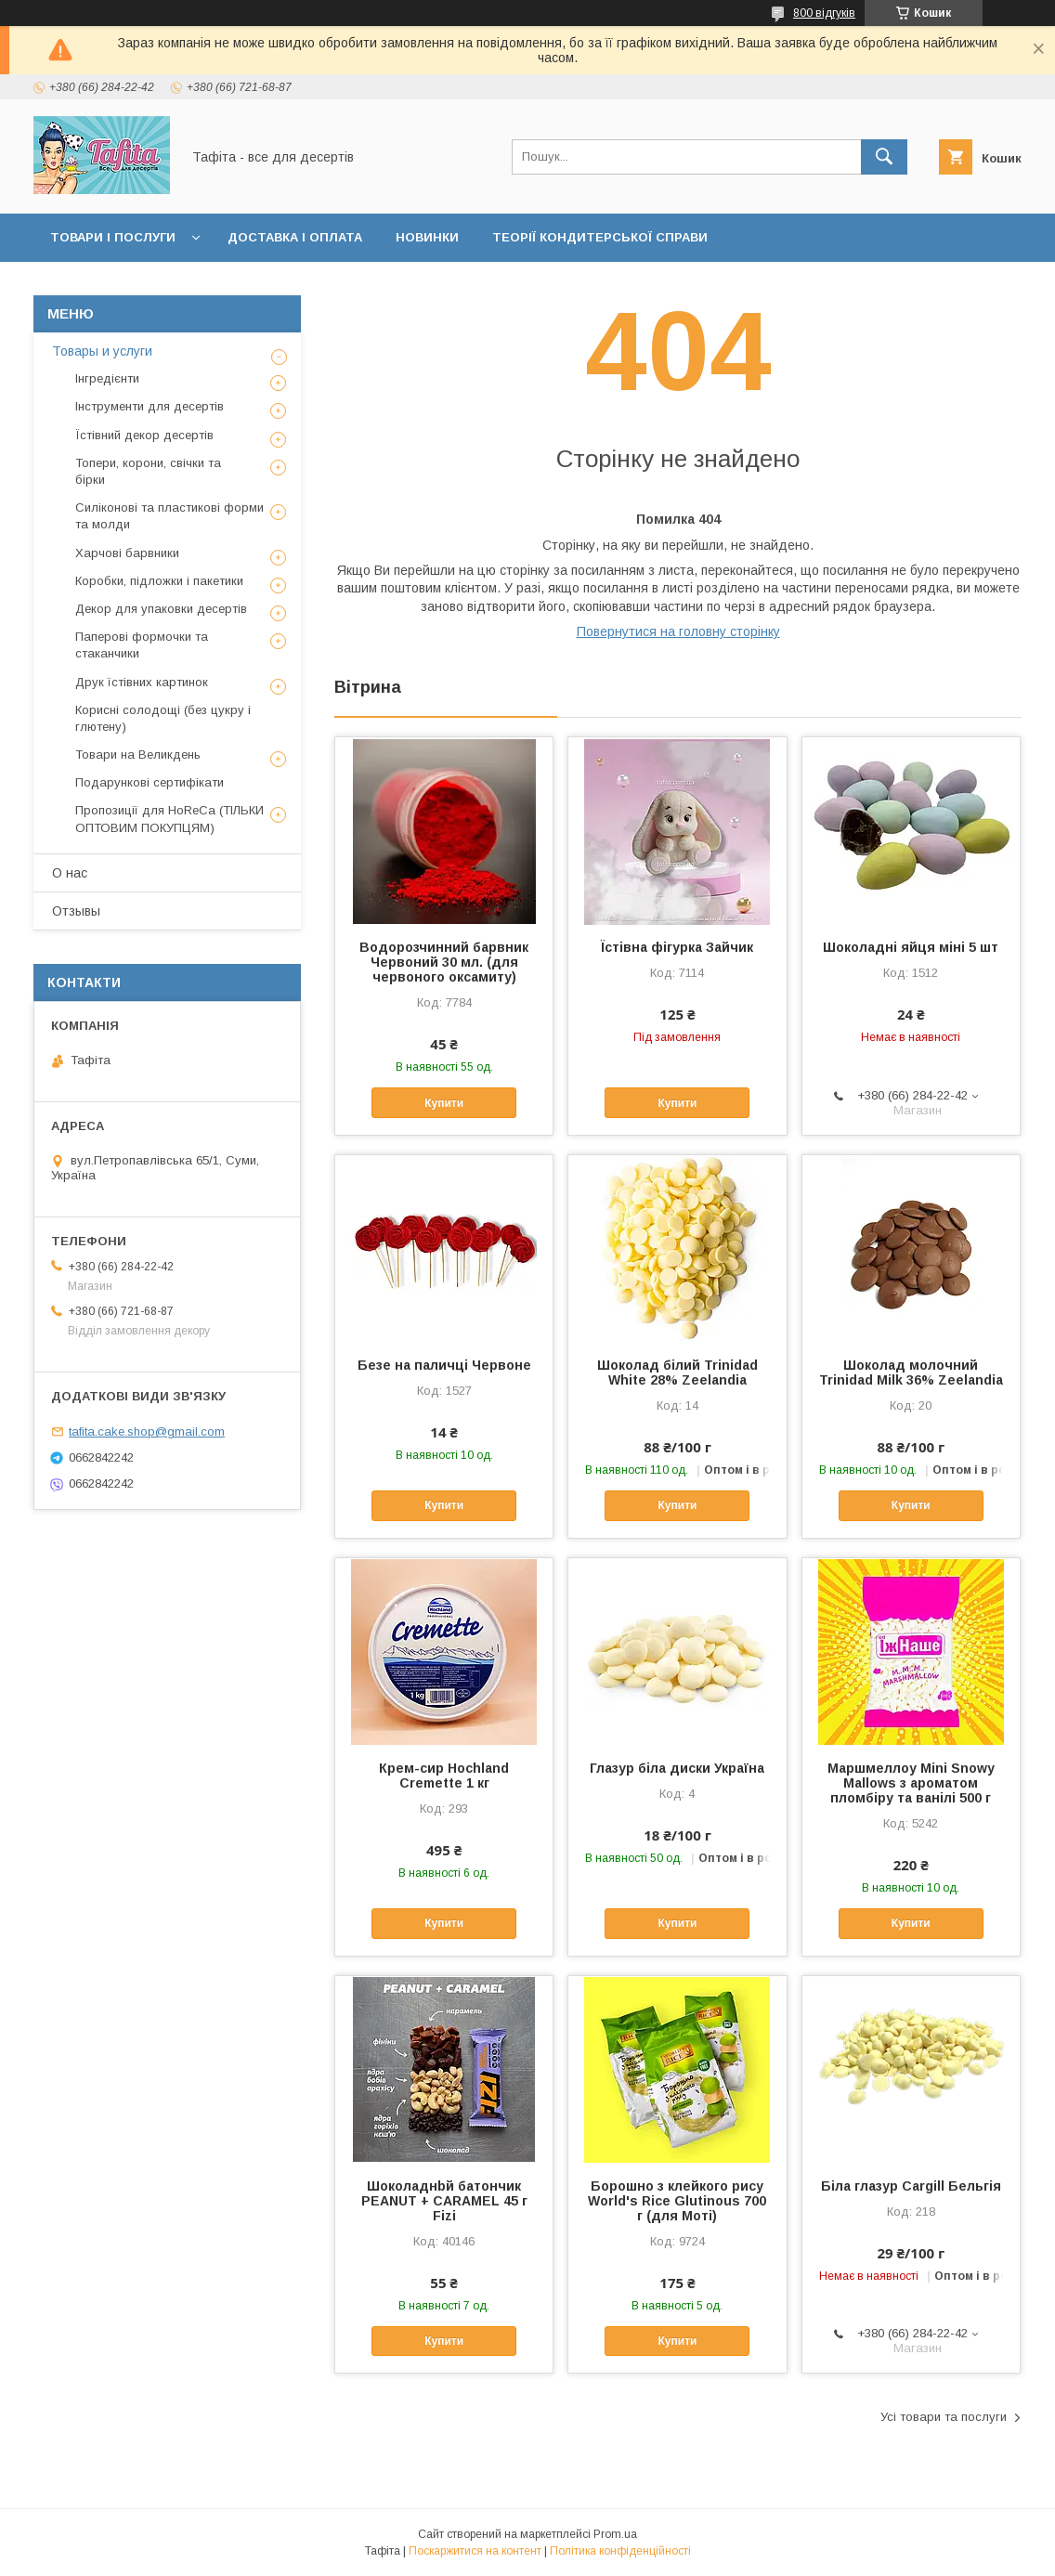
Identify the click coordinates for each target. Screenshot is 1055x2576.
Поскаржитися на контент (475, 2550)
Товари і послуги (113, 237)
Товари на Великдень (138, 754)
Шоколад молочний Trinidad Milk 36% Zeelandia (911, 1372)
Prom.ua (615, 2534)
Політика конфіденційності (620, 2550)
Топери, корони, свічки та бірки (148, 471)
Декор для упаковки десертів (161, 609)
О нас (69, 872)
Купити (443, 1103)
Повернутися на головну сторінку (678, 631)
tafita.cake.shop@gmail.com (147, 1431)
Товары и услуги (102, 351)
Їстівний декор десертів (144, 435)
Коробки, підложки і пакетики (159, 581)
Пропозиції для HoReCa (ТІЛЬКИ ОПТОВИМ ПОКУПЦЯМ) (169, 818)
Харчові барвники (127, 553)
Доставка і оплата (295, 237)
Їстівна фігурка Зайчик (677, 947)
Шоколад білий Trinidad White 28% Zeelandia (677, 1372)
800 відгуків (824, 13)
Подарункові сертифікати (149, 782)
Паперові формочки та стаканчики (141, 645)
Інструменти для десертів (149, 406)
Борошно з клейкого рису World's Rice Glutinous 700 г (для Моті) (677, 2201)
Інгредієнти (107, 378)
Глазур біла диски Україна (677, 1768)
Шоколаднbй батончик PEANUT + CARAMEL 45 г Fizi (444, 2201)
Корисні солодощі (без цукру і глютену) (163, 718)
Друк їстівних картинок (141, 682)
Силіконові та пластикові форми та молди (169, 516)
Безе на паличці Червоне (444, 1365)
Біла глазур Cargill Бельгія (911, 2186)
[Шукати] (884, 157)
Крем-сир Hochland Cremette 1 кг (444, 1775)
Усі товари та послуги (943, 2417)
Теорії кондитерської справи (600, 237)
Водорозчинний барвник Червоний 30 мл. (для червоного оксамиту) (443, 962)
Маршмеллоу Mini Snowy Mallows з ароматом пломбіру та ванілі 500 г (911, 1783)
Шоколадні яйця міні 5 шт (910, 947)
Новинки (427, 237)
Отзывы (76, 911)
